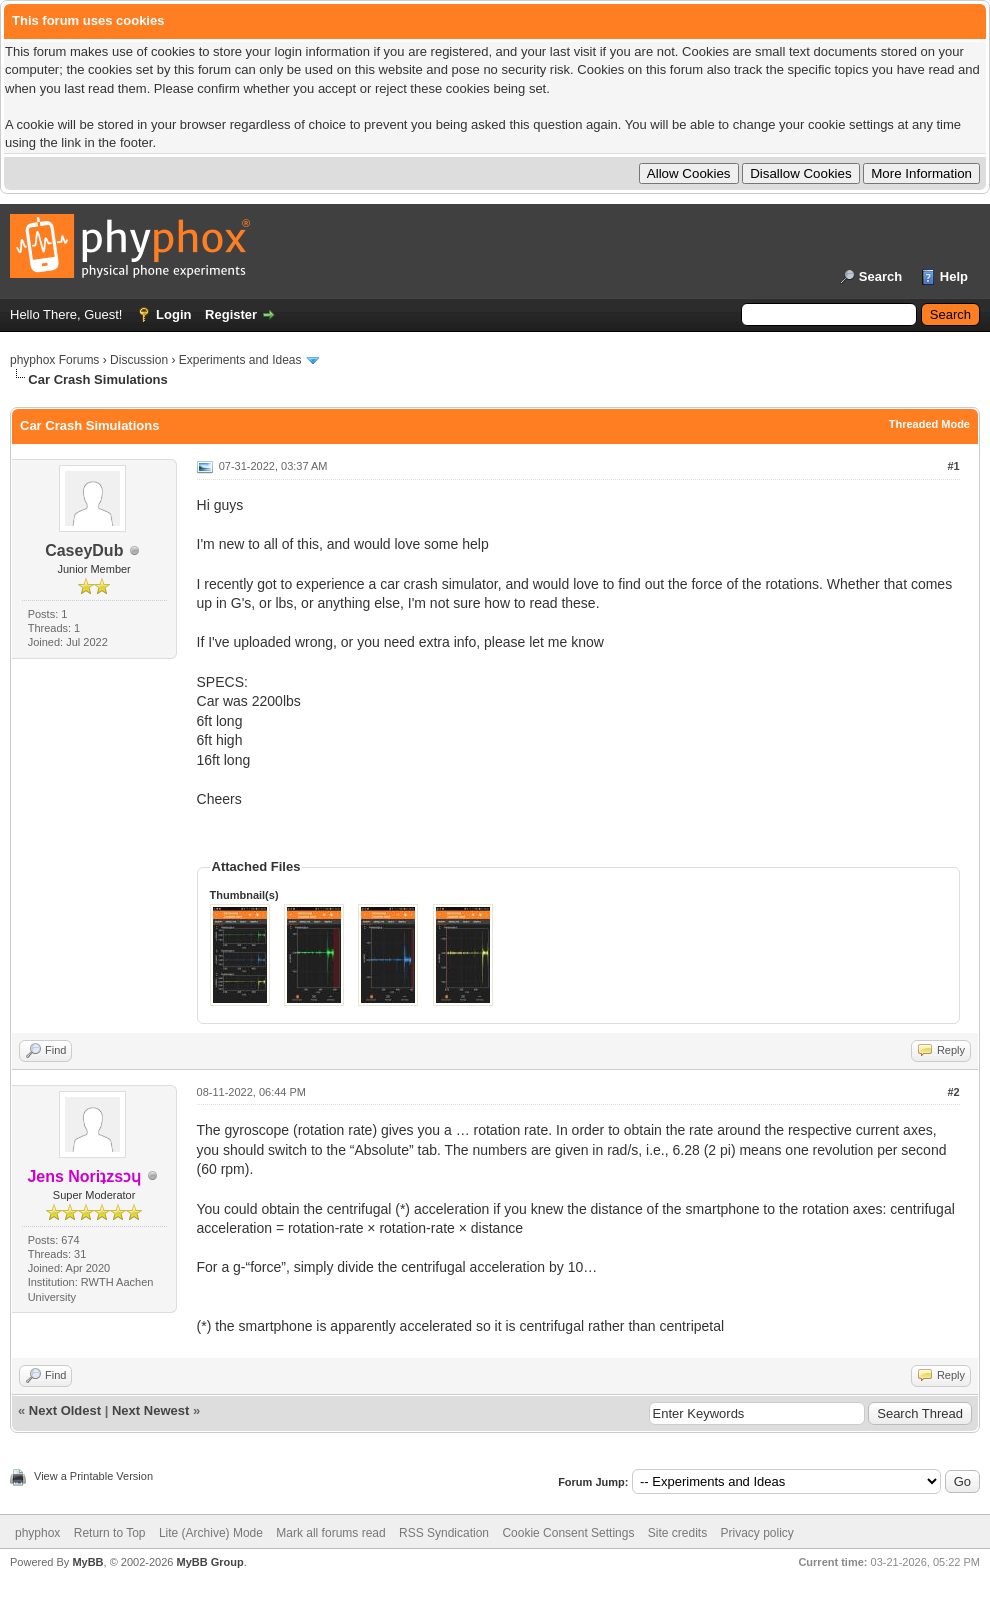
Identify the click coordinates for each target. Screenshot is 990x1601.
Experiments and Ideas (240, 360)
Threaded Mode (929, 424)
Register (231, 314)
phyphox (37, 1533)
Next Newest (150, 1410)
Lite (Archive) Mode (211, 1533)
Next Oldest (65, 1410)
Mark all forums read (330, 1533)
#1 (953, 466)
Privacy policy (757, 1533)
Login (173, 314)
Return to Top (110, 1533)
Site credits (677, 1533)
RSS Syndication (444, 1533)
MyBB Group (209, 1562)
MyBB (87, 1562)
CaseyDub (84, 550)
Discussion (139, 360)
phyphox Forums (54, 360)
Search (880, 276)
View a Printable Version (93, 1476)
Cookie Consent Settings (568, 1533)
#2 (953, 1092)
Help (954, 276)
